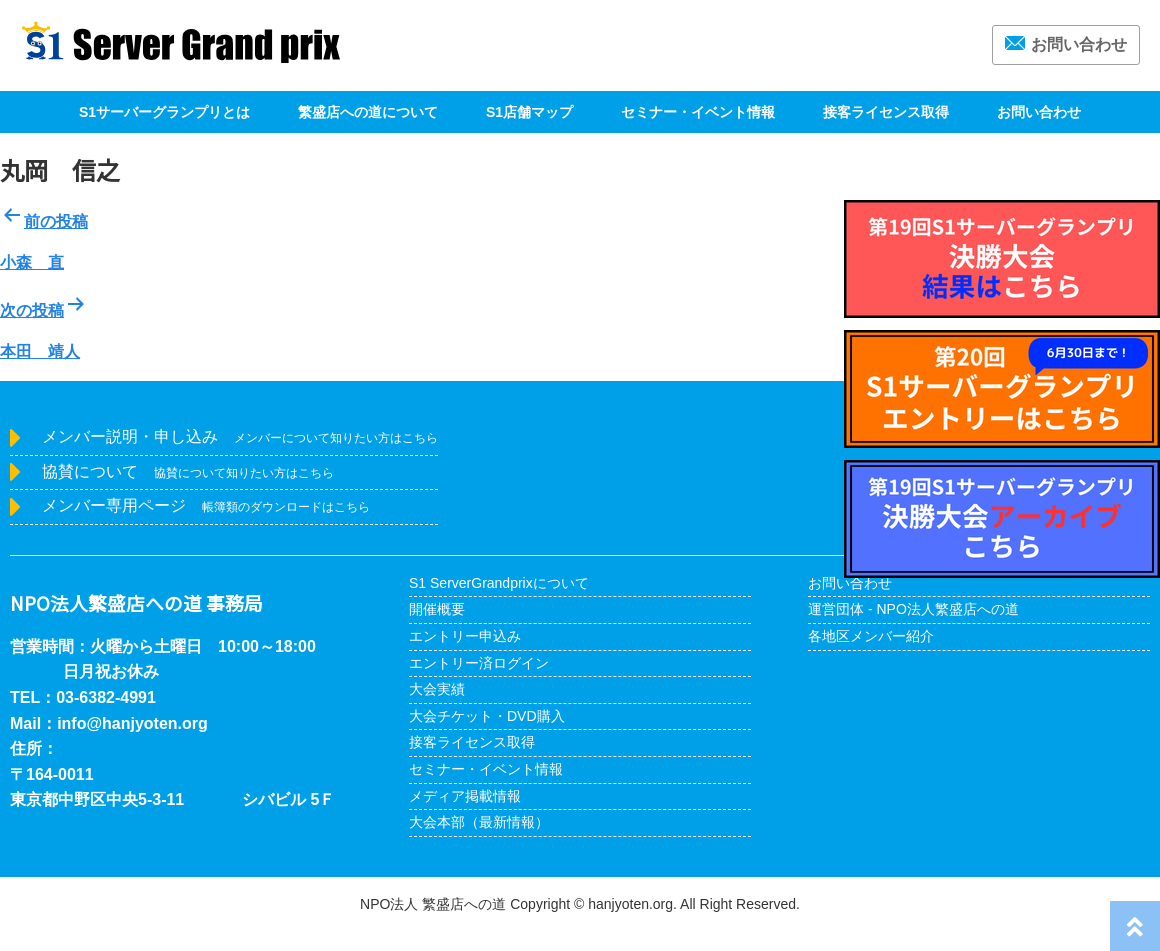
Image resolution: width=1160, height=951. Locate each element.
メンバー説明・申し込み (240, 436)
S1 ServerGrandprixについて (499, 583)
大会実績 (437, 689)
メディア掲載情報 (465, 796)
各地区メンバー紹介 (871, 636)
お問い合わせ (1066, 44)
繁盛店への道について (368, 112)
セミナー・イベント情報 (698, 112)
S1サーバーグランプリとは (164, 112)
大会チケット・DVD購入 (487, 716)
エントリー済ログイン (479, 663)
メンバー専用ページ (206, 505)
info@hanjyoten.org (132, 723)
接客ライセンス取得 (886, 112)
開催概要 (437, 609)
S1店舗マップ (529, 112)
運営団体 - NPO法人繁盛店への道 (913, 609)
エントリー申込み (465, 636)
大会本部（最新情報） (479, 822)
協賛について (188, 471)
